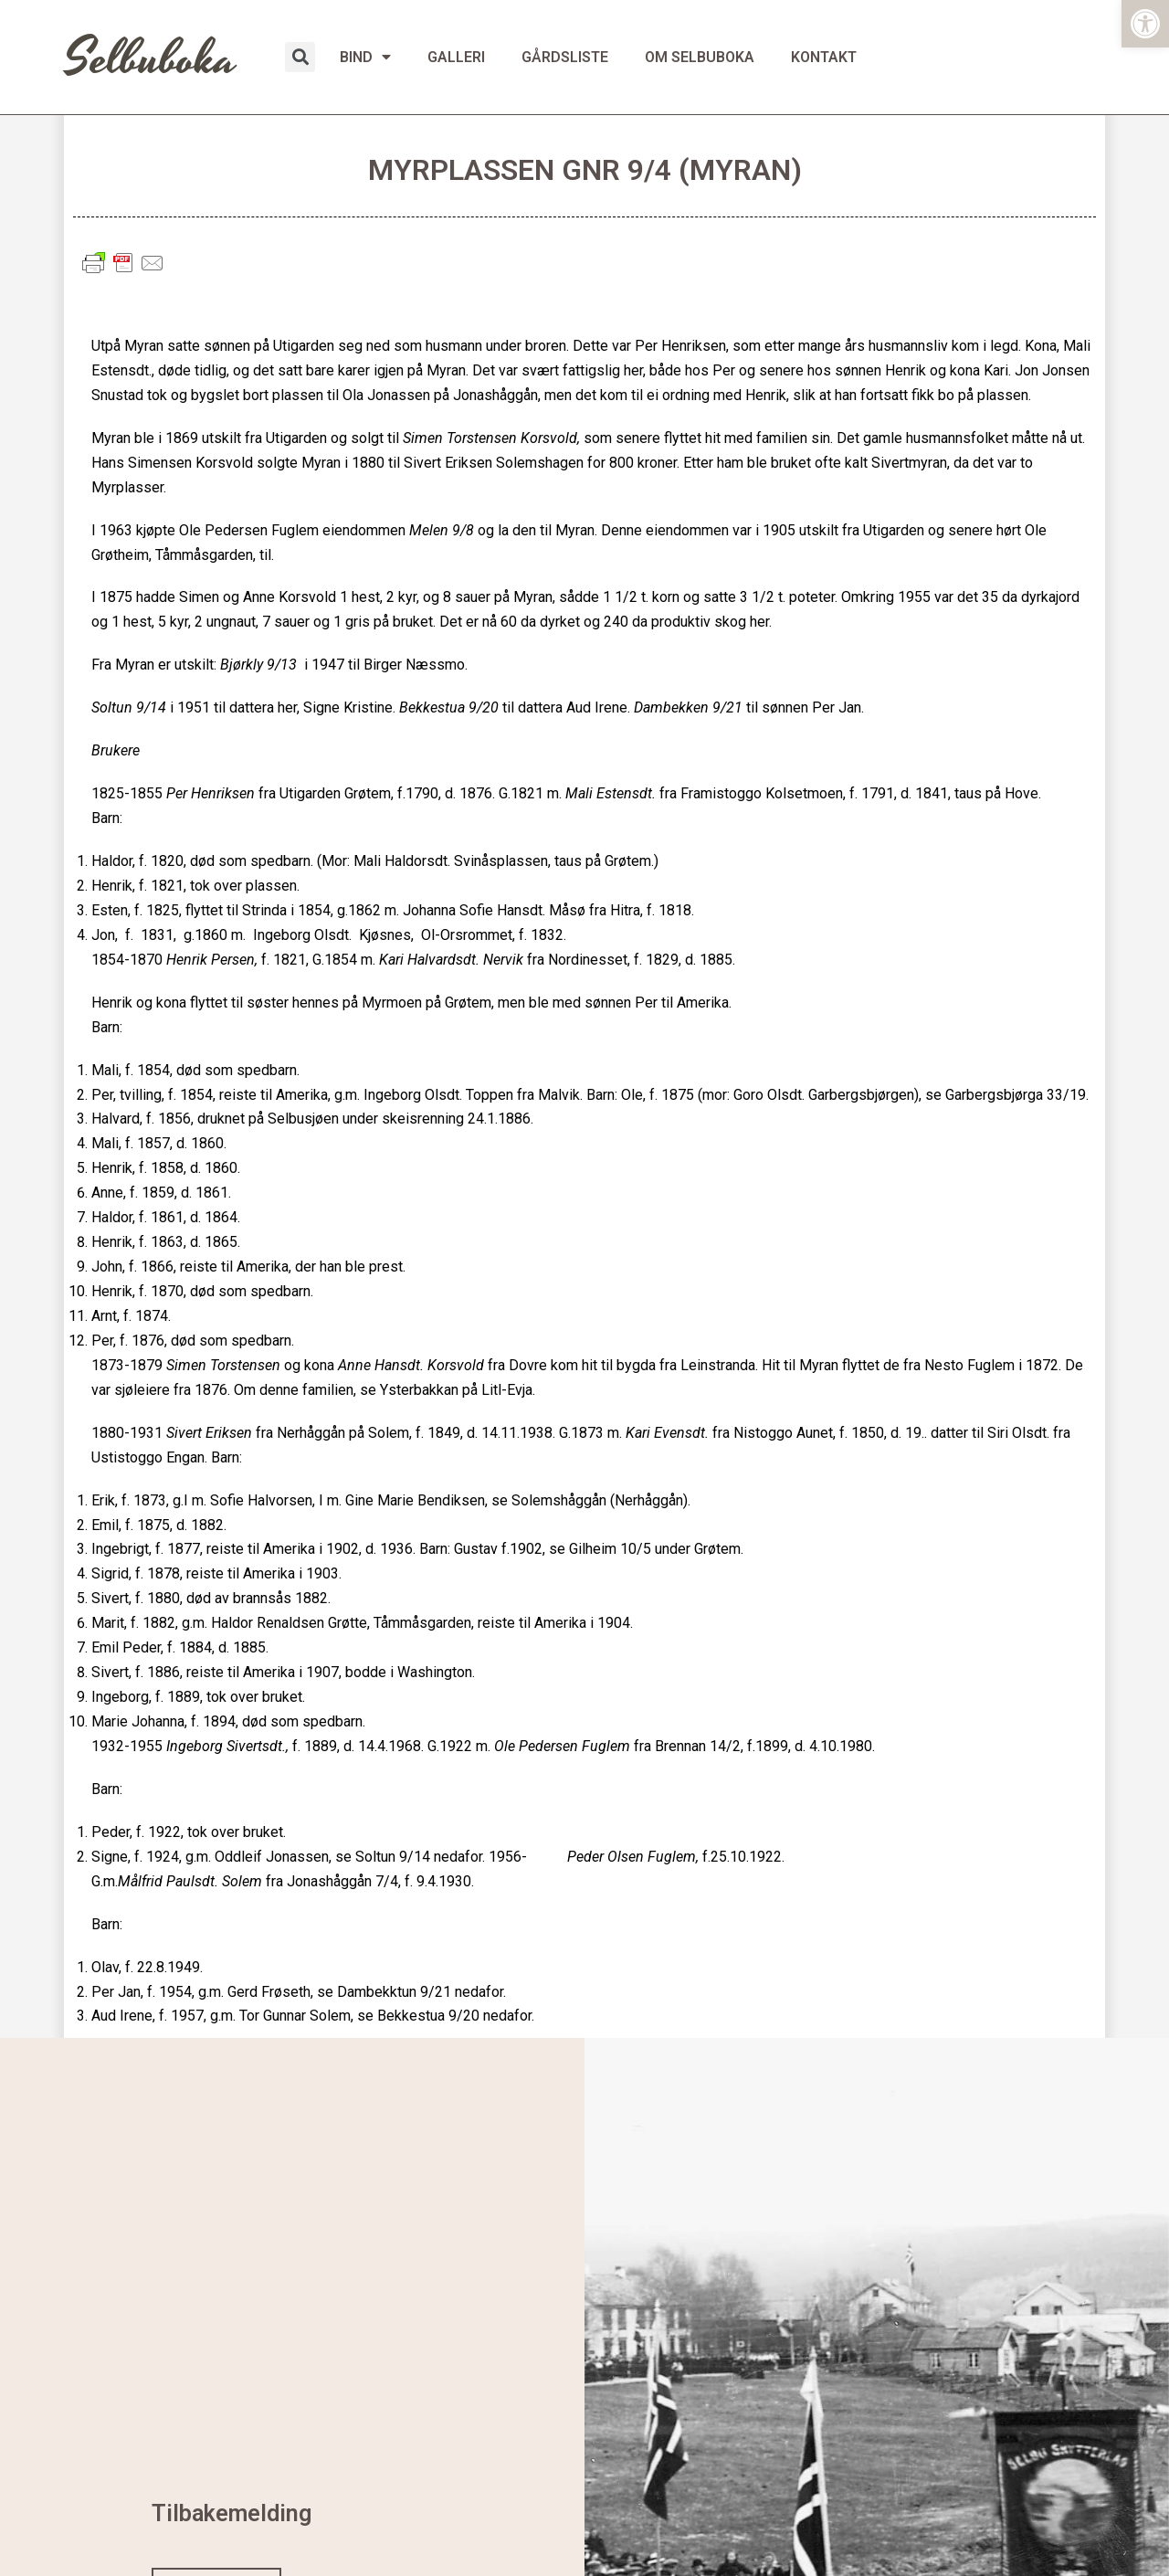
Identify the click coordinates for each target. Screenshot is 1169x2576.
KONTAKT (824, 57)
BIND (365, 57)
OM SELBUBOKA (699, 57)
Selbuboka (151, 59)
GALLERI (456, 57)
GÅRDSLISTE (564, 57)
